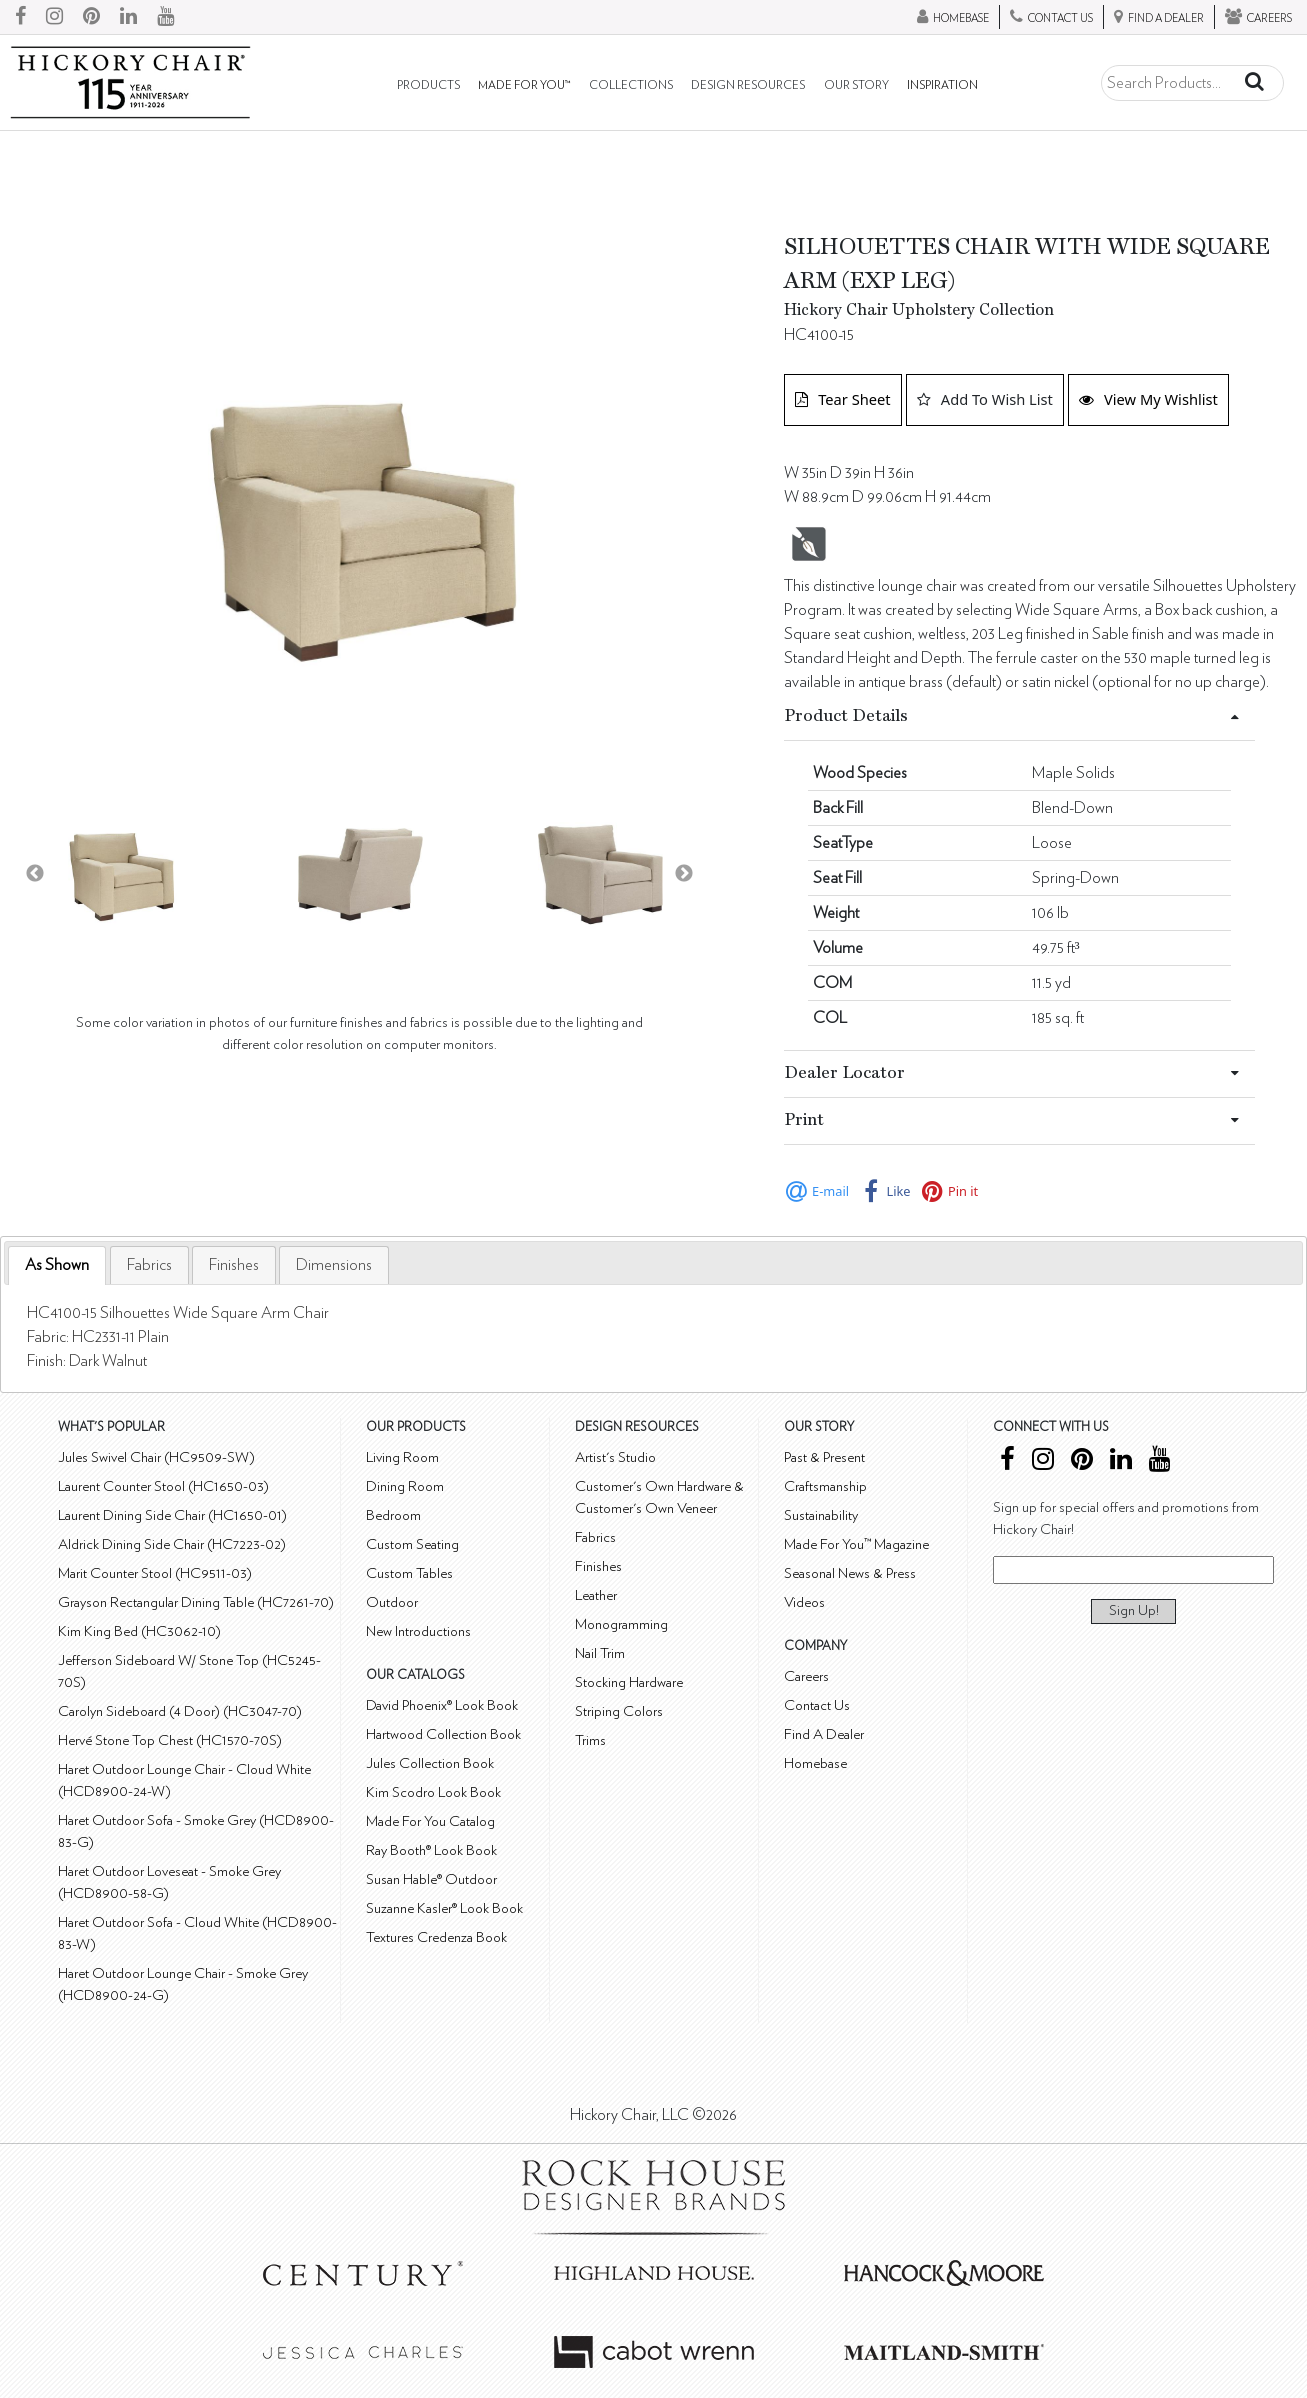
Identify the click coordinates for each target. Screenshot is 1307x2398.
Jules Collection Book (430, 1763)
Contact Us (817, 1705)
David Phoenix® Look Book (442, 1705)
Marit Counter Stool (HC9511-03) (155, 1573)
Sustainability (821, 1515)
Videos (804, 1602)
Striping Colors (619, 1711)
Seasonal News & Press (850, 1573)
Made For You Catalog (430, 1821)
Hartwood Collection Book (443, 1734)
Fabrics (149, 1265)
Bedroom (393, 1515)
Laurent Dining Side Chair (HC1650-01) (172, 1515)
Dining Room (405, 1486)
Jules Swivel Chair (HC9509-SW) (156, 1457)
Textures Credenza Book (436, 1937)
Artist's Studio (615, 1457)
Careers (806, 1676)
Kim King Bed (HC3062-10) (139, 1631)
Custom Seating (412, 1544)
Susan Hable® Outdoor (431, 1879)
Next (684, 874)
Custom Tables (409, 1573)
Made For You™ (524, 85)
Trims (590, 1740)
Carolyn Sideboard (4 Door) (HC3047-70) (180, 1711)
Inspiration (942, 85)
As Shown (57, 1265)
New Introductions (418, 1631)
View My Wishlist (1148, 399)
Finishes (234, 1265)
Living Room (402, 1457)
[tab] (57, 1265)
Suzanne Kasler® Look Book (444, 1908)
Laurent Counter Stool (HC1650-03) (163, 1486)
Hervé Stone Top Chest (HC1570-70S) (170, 1740)
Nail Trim (600, 1653)
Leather (596, 1595)
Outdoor (392, 1602)
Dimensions (334, 1265)
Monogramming (621, 1624)
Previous (35, 874)
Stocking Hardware (629, 1682)
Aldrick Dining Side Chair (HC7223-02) (172, 1544)
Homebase (815, 1763)
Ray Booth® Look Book (431, 1850)
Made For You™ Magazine (856, 1544)
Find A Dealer (824, 1734)
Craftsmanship (825, 1486)
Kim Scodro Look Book (433, 1792)
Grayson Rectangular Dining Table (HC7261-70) (196, 1602)
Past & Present (824, 1457)
